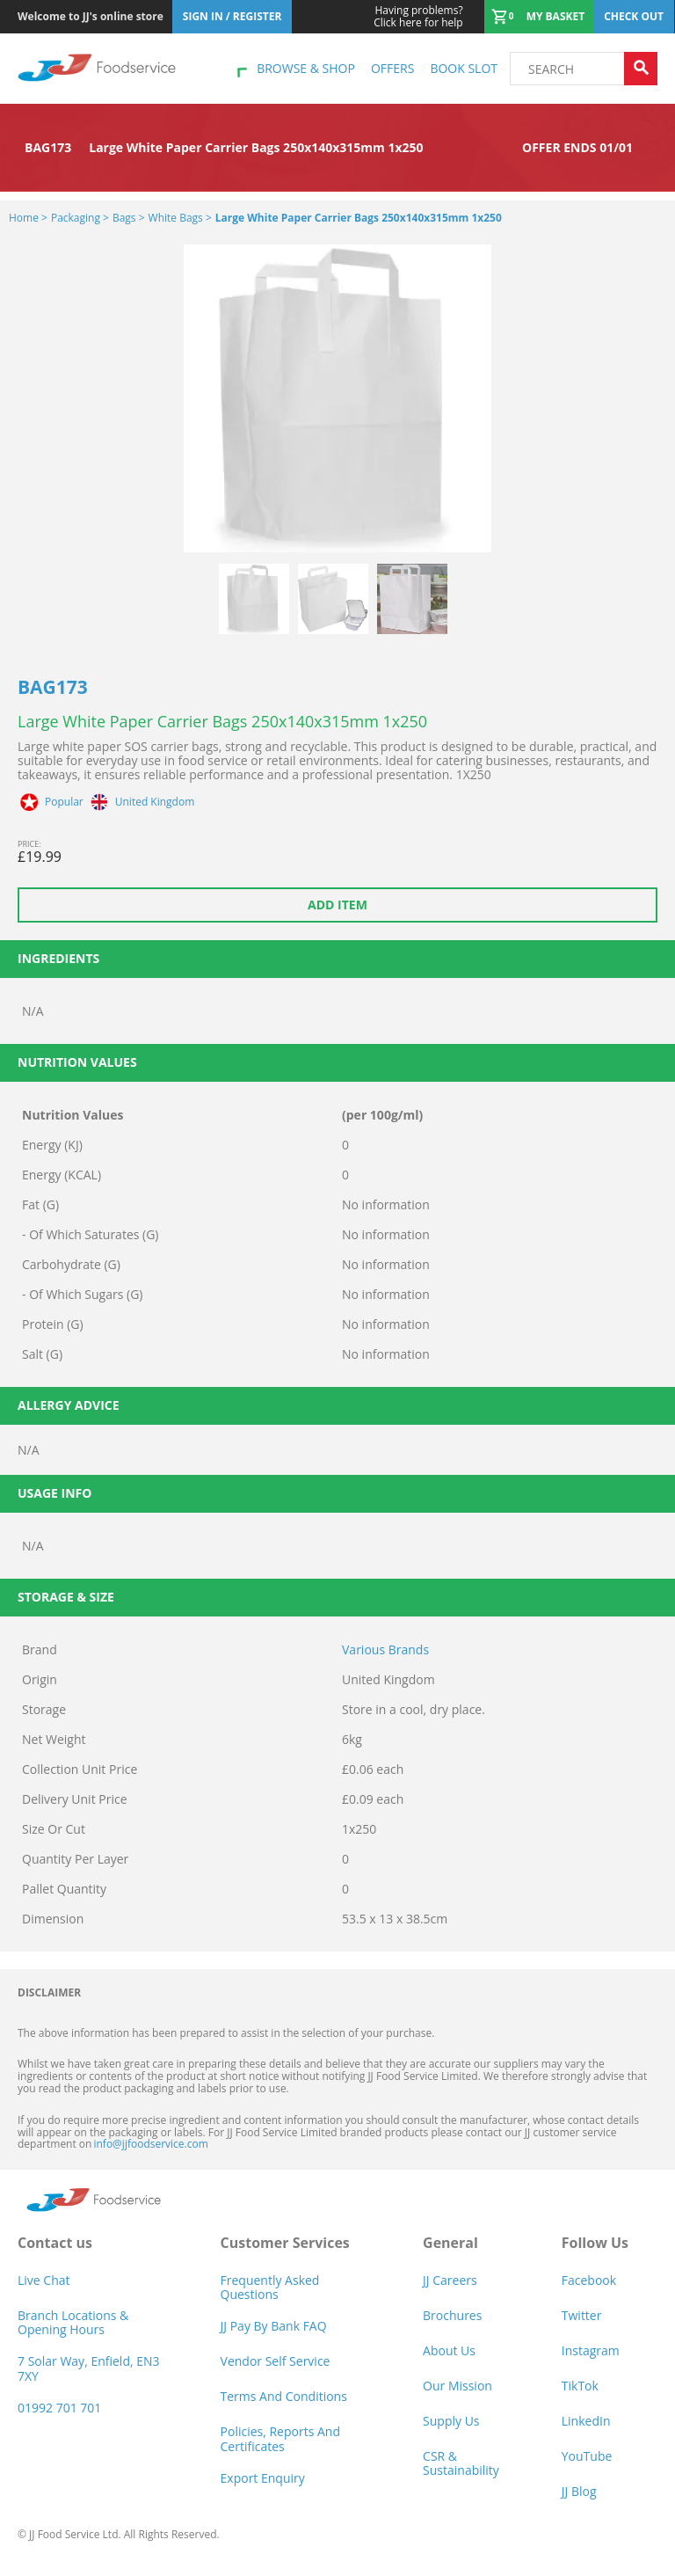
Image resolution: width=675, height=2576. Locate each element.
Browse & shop (306, 68)
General (450, 2242)
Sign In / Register (232, 16)
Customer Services (285, 2242)
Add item (337, 904)
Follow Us (595, 2242)
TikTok (580, 2385)
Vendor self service (275, 2361)
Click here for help (418, 16)
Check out (634, 16)
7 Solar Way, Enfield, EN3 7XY (89, 2368)
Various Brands (385, 1649)
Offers (392, 68)
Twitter (582, 2315)
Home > (28, 217)
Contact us (55, 2242)
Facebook (589, 2280)
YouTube (587, 2456)
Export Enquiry (263, 2478)
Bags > (128, 217)
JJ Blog (579, 2491)
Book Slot (463, 68)
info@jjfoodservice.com (150, 2143)
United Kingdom (155, 802)
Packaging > (80, 217)
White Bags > (180, 217)
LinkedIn (586, 2420)
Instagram (591, 2350)
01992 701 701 (59, 2407)
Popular (64, 802)
